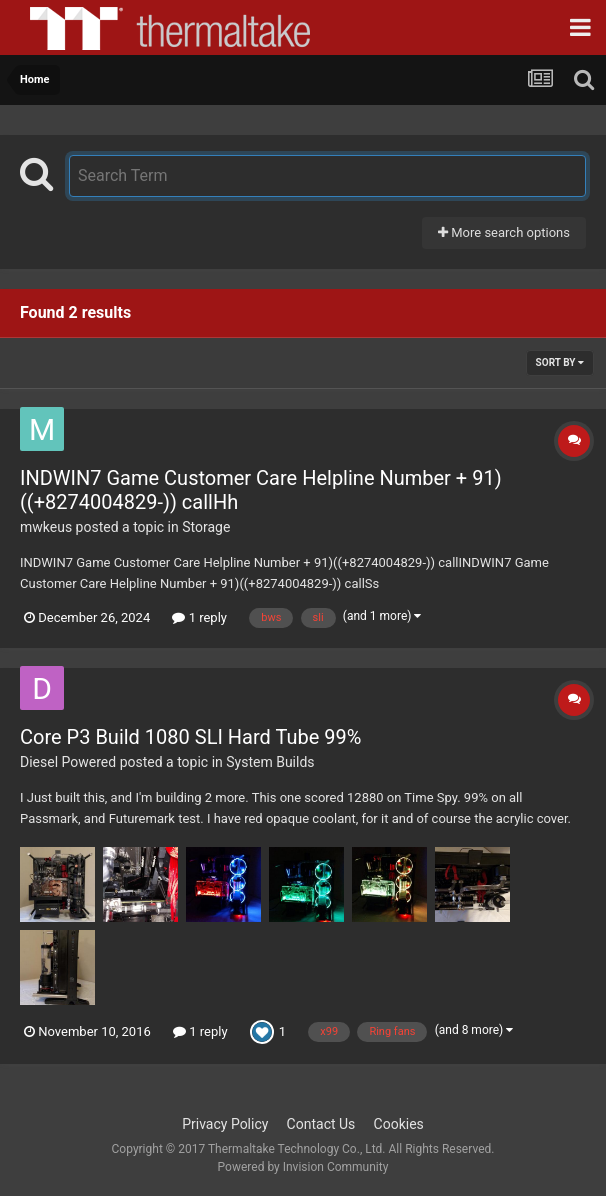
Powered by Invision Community (303, 1167)
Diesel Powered (68, 762)
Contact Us (321, 1124)
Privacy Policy (225, 1124)
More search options (504, 232)
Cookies (399, 1124)
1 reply (199, 617)
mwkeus (46, 527)
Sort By (560, 362)
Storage (206, 527)
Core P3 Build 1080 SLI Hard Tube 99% (190, 737)
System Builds (270, 762)
